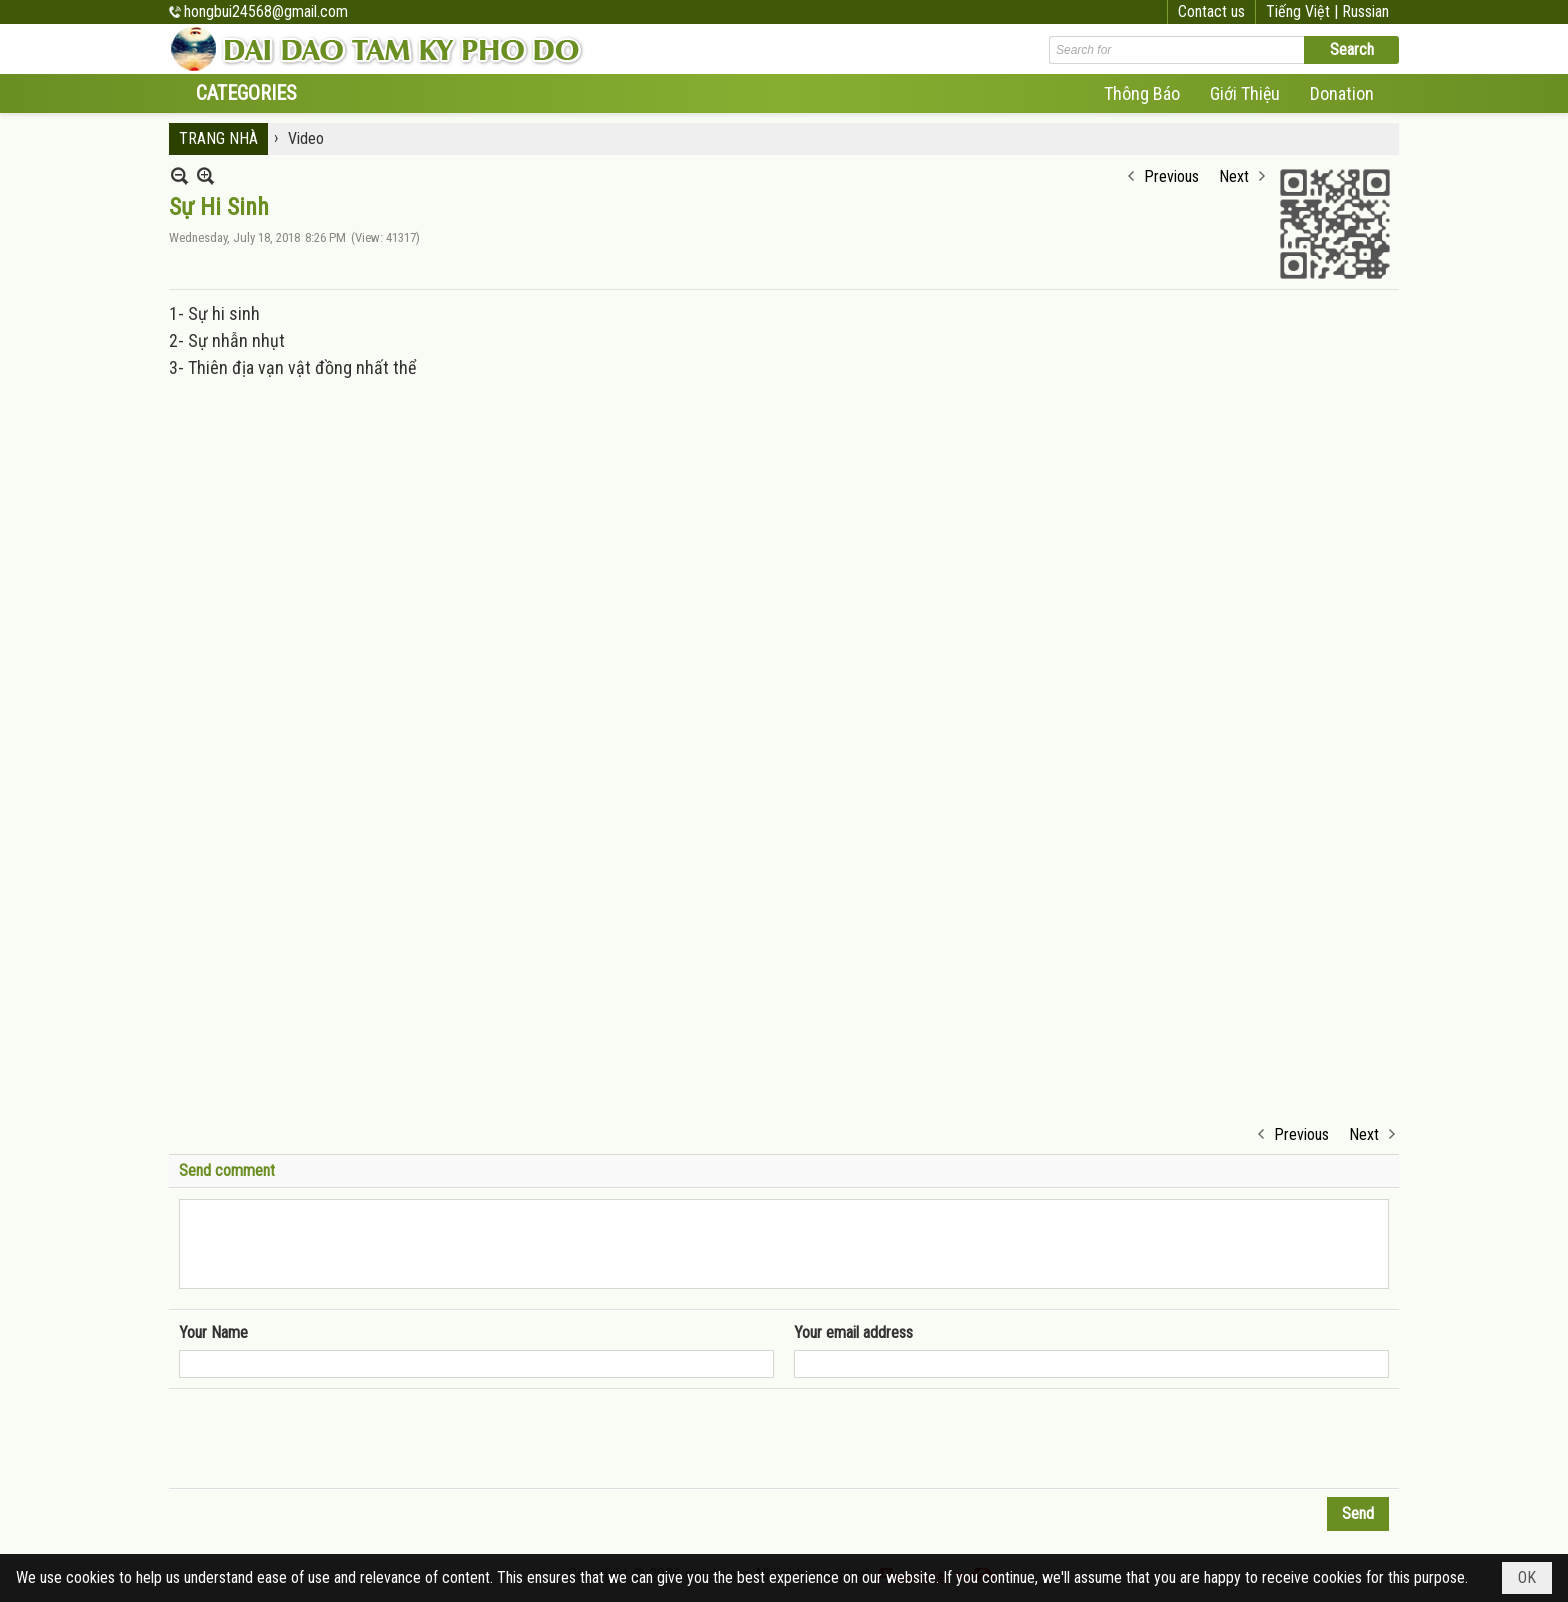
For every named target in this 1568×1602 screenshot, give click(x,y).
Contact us (1211, 11)
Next (1234, 176)
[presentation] (331, 1439)
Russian (1365, 11)
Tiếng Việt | (1304, 11)
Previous (1171, 176)
